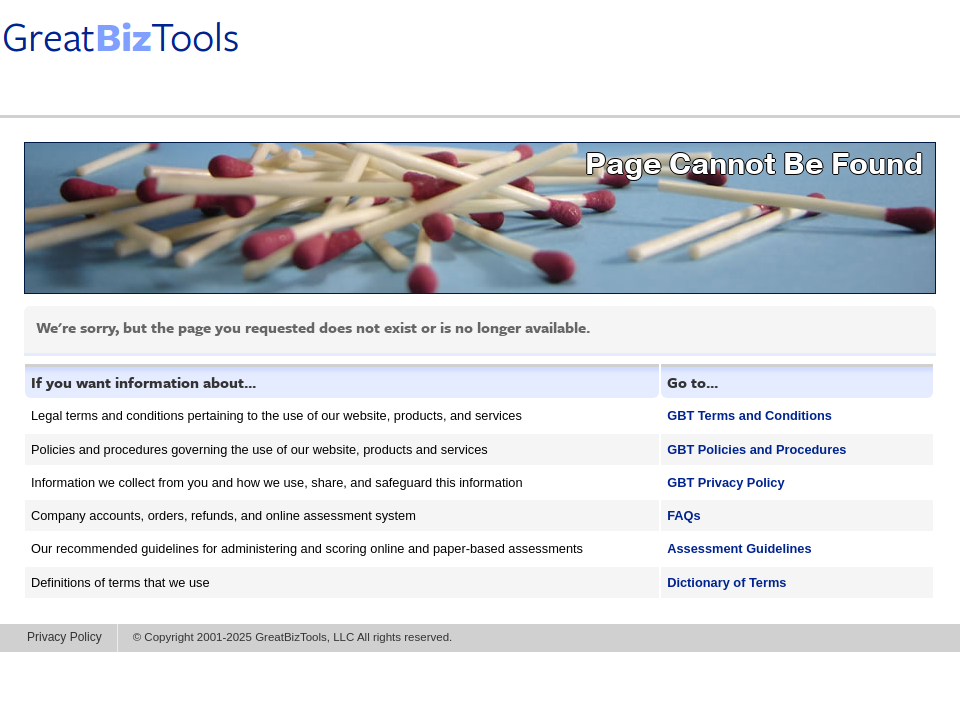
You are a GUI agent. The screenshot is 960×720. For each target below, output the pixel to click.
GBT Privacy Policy (725, 482)
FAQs (683, 515)
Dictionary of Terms (726, 582)
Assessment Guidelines (739, 548)
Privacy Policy (64, 637)
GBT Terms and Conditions (749, 415)
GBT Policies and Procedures (756, 449)
